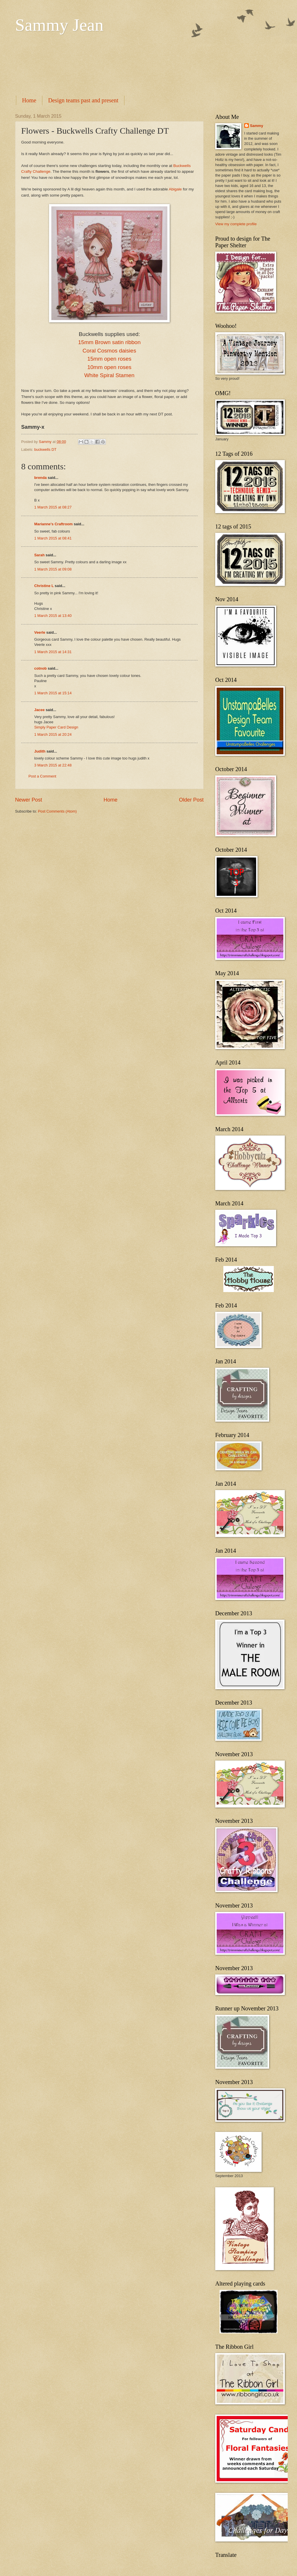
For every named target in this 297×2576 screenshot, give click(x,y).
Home (29, 100)
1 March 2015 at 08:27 (53, 507)
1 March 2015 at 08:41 (53, 538)
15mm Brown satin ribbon (109, 342)
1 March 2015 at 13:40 (53, 615)
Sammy (256, 125)
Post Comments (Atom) (57, 811)
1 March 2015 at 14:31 (53, 652)
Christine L (44, 586)
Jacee (39, 710)
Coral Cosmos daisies (109, 351)
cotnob (40, 668)
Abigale (175, 189)
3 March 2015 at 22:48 (53, 765)
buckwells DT (45, 449)
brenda (40, 477)
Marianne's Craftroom (53, 524)
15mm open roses (109, 359)
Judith (40, 751)
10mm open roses (109, 367)
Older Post (191, 800)
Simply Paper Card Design (56, 727)
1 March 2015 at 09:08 (53, 569)
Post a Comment (42, 776)
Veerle (39, 632)
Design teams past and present (83, 100)
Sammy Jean (59, 24)
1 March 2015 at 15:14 (53, 693)
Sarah (39, 555)
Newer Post (28, 800)
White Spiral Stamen (109, 375)
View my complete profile (236, 224)
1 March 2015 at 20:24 (53, 734)
